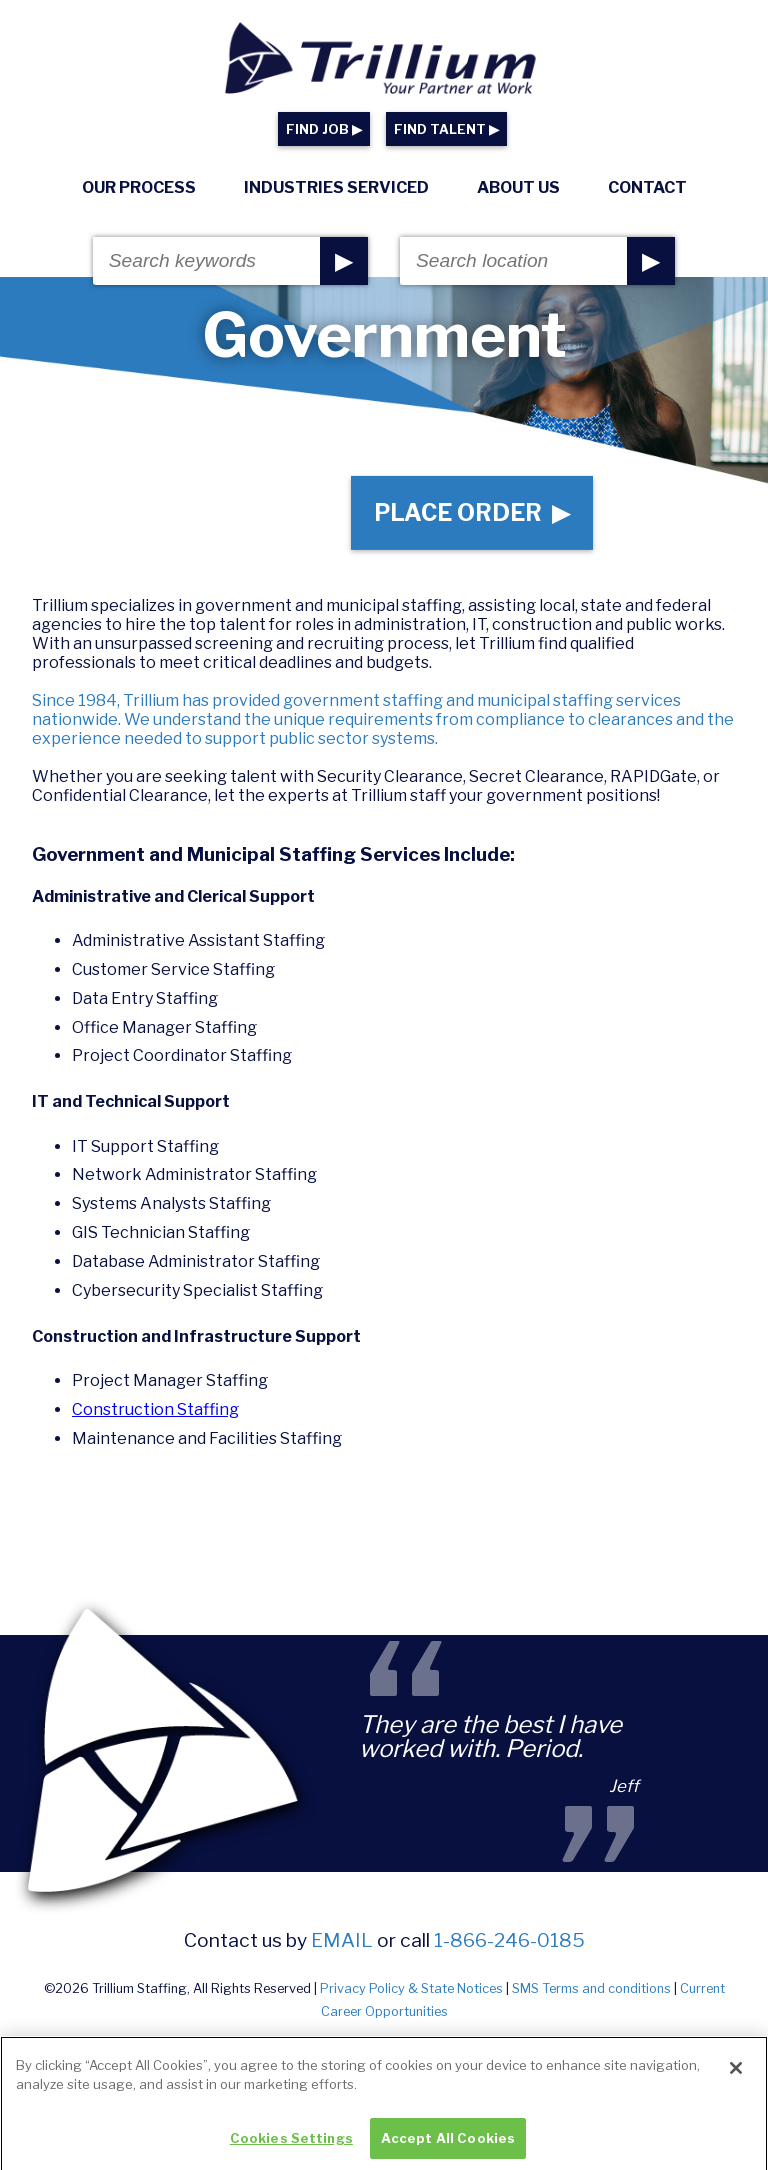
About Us (518, 187)
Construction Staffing (155, 1409)
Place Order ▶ (472, 513)
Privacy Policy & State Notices (411, 1988)
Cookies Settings (291, 2148)
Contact (647, 187)
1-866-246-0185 (509, 1940)
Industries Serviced (336, 187)
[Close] (736, 2078)
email (342, 1940)
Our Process (139, 187)
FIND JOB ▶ (324, 129)
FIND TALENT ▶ (446, 129)
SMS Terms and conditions (591, 1988)
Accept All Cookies (448, 2148)
